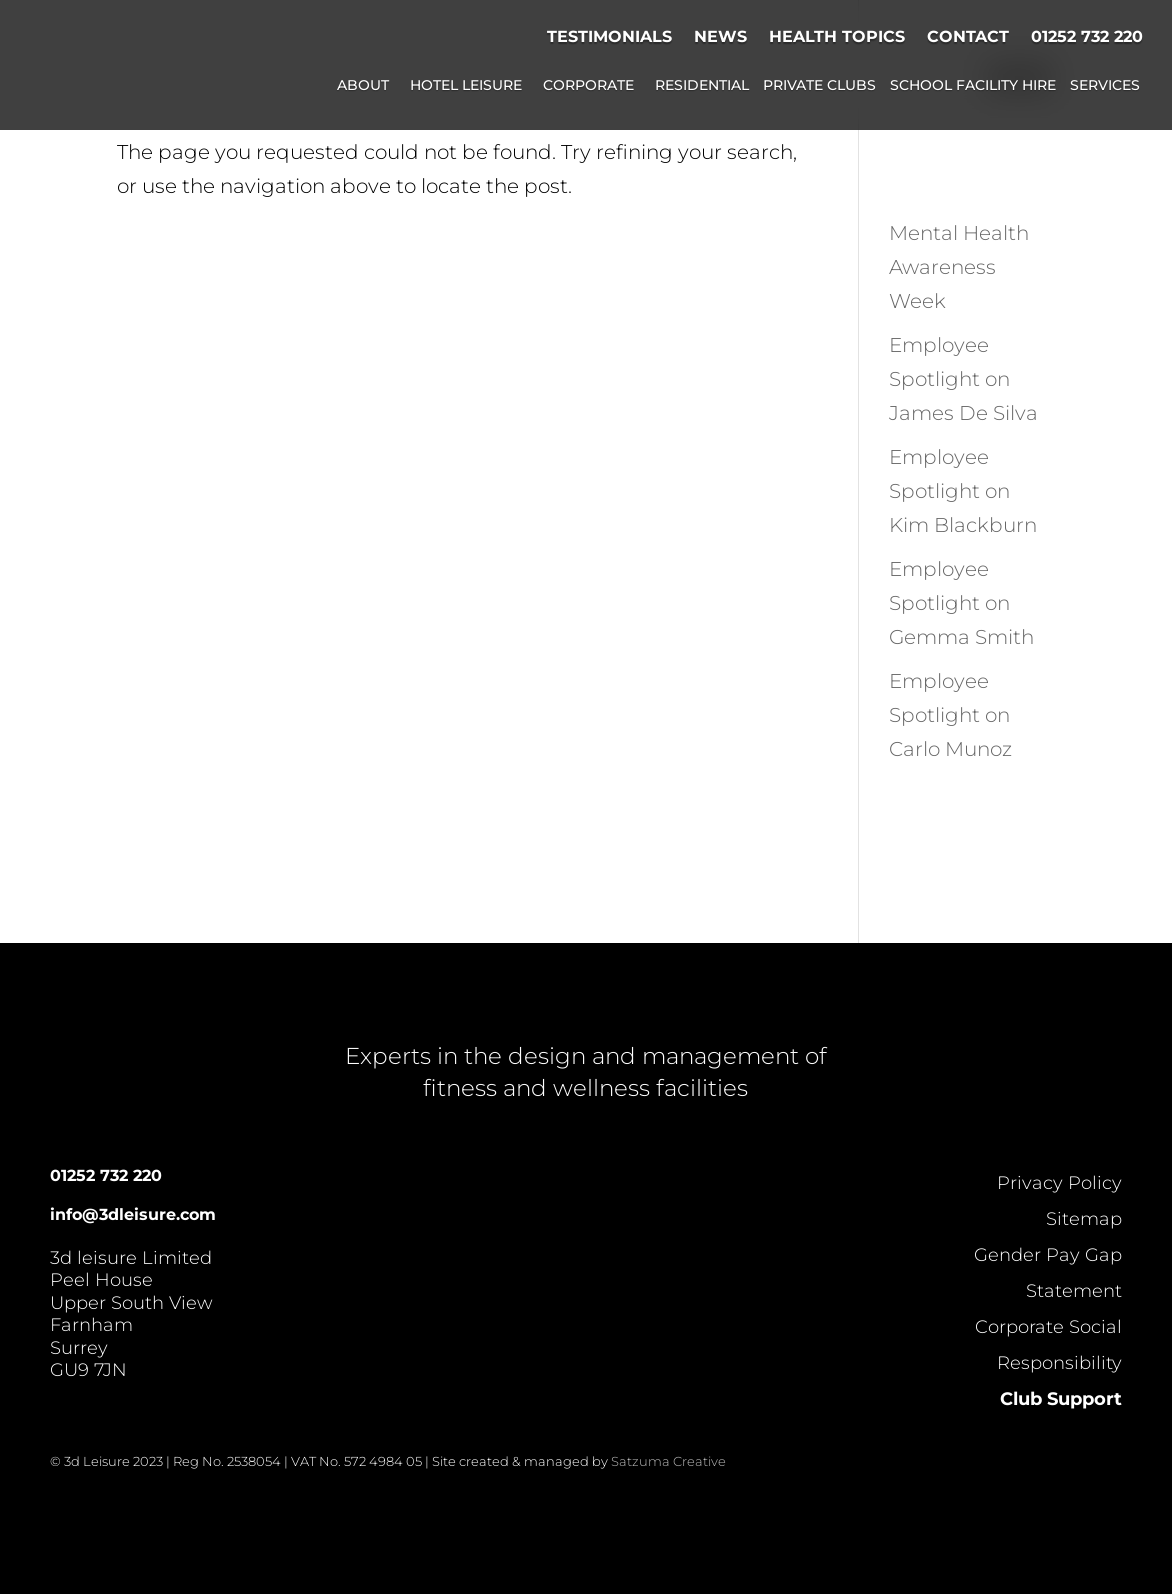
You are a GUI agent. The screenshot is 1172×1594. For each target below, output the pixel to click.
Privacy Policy (1059, 1183)
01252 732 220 (1087, 36)
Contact (968, 36)
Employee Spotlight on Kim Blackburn (963, 491)
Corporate (588, 86)
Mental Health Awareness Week (959, 267)
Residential (702, 86)
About (363, 86)
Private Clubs (819, 86)
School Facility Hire (973, 86)
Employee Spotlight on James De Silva (963, 379)
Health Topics (837, 36)
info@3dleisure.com (133, 1214)
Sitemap (1084, 1219)
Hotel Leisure (466, 86)
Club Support (1061, 1399)
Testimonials (609, 36)
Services (1105, 86)
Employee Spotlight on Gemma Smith (961, 603)
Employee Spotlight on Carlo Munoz (950, 715)
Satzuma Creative (668, 1461)
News (720, 36)
